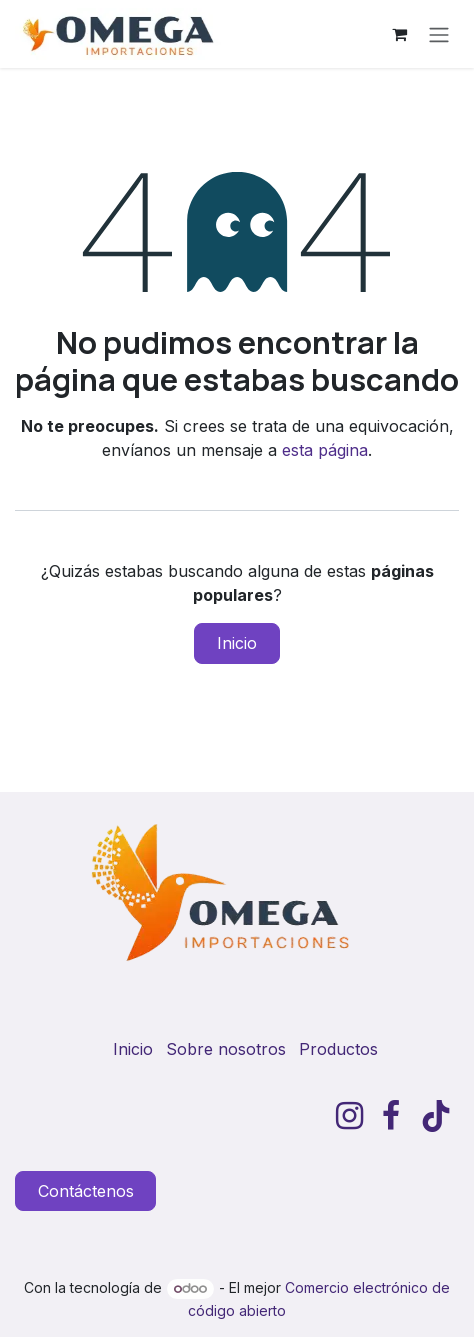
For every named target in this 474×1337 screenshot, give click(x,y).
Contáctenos (86, 1191)
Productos (338, 1049)
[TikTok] (436, 1116)
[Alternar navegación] (439, 34)
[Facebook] (391, 1116)
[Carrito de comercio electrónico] (399, 34)
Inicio (237, 643)
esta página (325, 450)
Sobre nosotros (226, 1049)
